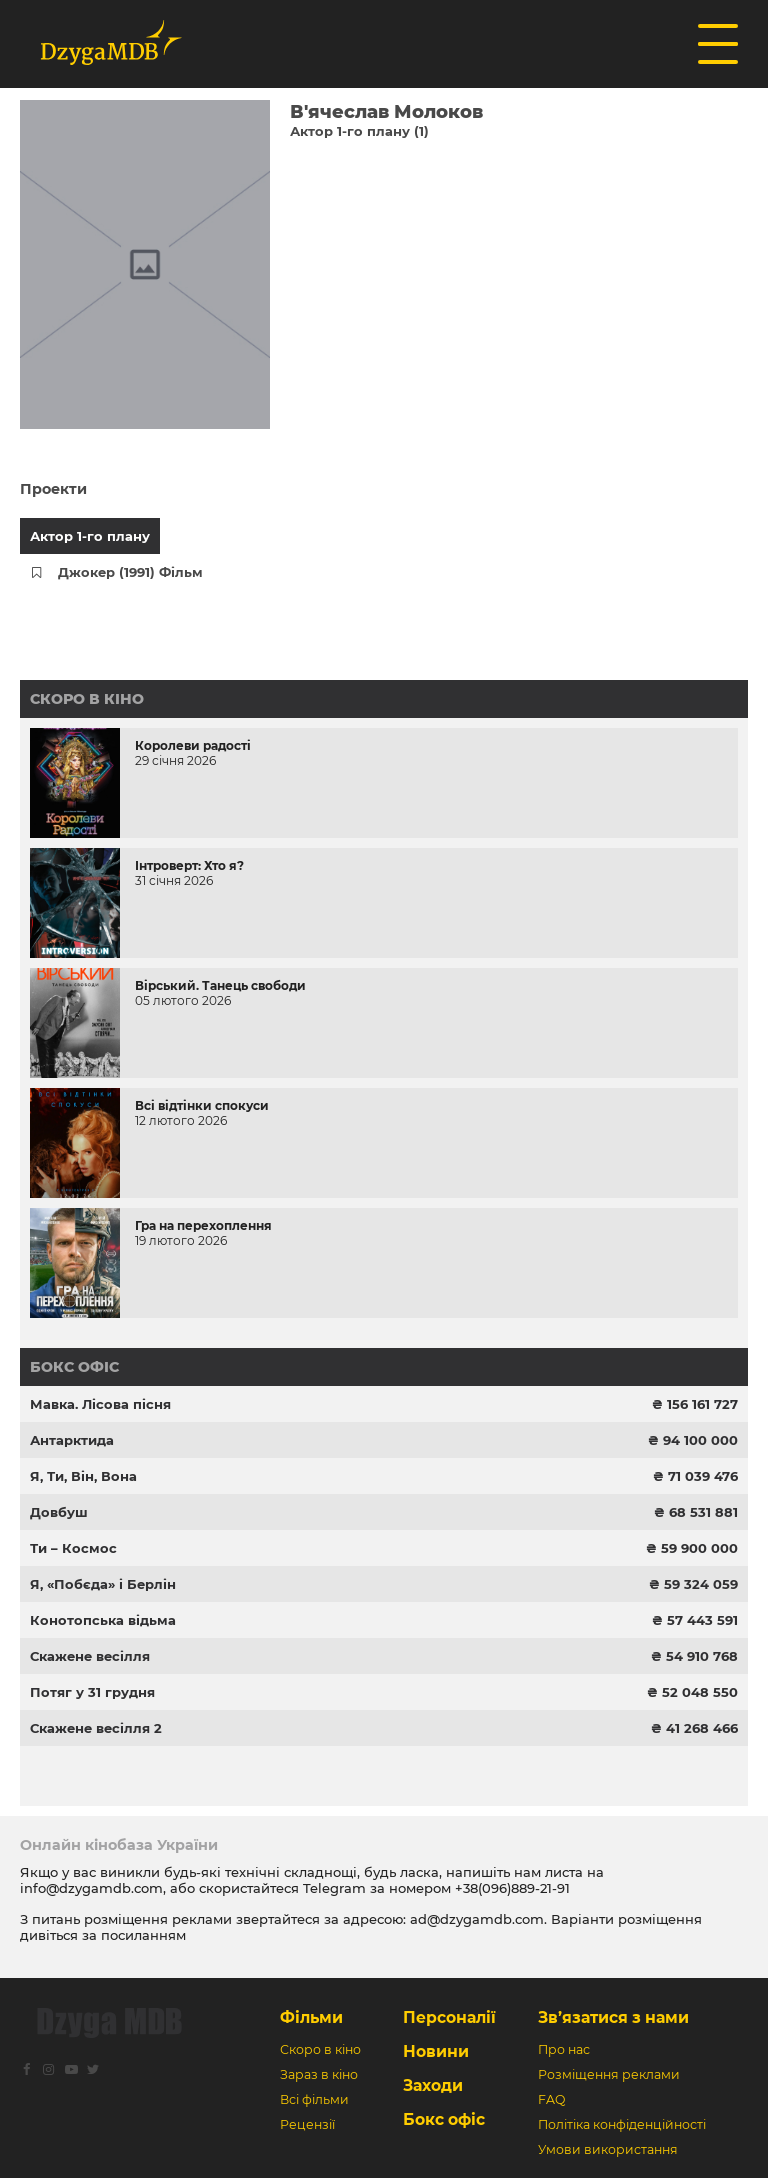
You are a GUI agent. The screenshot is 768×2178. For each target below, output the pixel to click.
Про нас (564, 2049)
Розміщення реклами (609, 2074)
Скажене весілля (90, 1656)
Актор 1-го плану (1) (359, 131)
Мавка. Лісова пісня (100, 1404)
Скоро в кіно (87, 699)
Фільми (311, 2017)
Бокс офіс (74, 1367)
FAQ (551, 2099)
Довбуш (59, 1512)
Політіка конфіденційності (622, 2124)
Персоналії (449, 2017)
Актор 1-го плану (90, 536)
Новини (436, 2051)
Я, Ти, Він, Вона (83, 1476)
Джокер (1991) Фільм (130, 572)
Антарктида (72, 1440)
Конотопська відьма (103, 1620)
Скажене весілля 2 (96, 1728)
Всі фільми (314, 2099)
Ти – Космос (73, 1548)
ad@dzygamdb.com (477, 1919)
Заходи (433, 2085)
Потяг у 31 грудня (92, 1692)
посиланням (143, 1935)
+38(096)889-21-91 (512, 1888)
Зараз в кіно (319, 2074)
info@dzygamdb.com (91, 1888)
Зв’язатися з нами (613, 2017)
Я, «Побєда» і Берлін (103, 1584)
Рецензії (307, 2124)
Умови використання (608, 2149)
